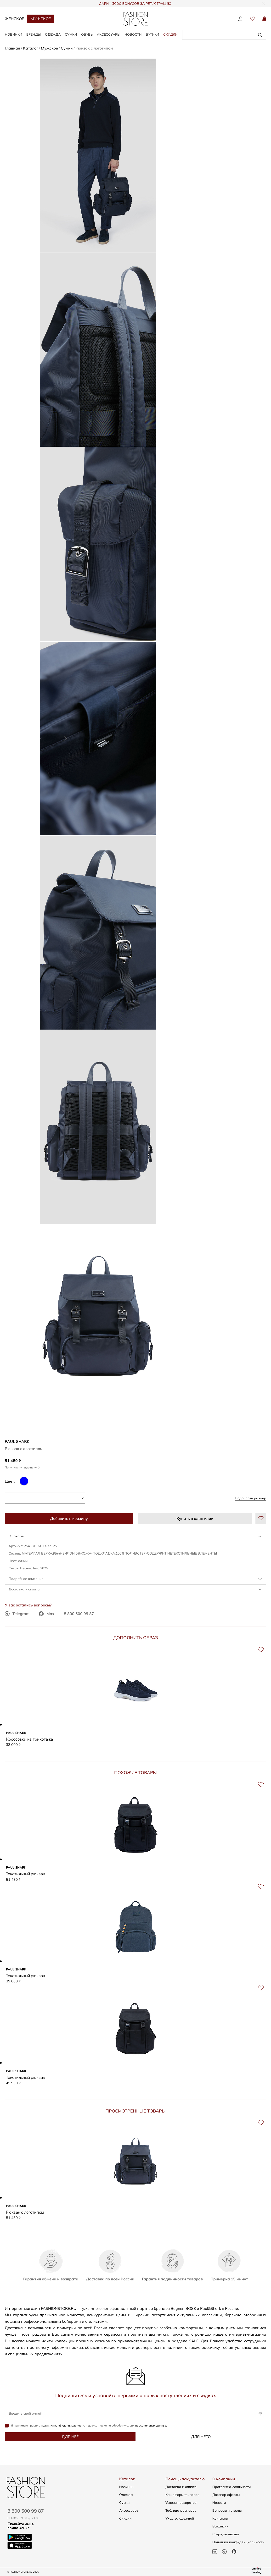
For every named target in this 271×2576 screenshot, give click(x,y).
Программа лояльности (231, 2487)
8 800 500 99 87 (79, 1613)
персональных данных (151, 2425)
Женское (14, 18)
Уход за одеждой (179, 2518)
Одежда (126, 2495)
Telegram (17, 1613)
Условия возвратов (181, 2502)
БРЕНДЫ (33, 34)
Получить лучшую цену (22, 1467)
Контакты (220, 2518)
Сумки (124, 2502)
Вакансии (220, 2526)
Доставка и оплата (24, 1589)
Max (46, 1613)
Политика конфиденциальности (238, 2542)
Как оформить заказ (182, 2495)
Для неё (70, 2436)
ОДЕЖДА (53, 34)
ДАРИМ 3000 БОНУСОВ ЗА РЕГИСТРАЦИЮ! (135, 4)
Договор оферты (226, 2495)
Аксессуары (129, 2510)
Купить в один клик (194, 1518)
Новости (132, 34)
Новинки (126, 2487)
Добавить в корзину (69, 1518)
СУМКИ (71, 34)
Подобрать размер (250, 1498)
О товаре (16, 1536)
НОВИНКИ (13, 34)
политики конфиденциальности (62, 2425)
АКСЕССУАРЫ (108, 34)
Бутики (152, 34)
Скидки (170, 34)
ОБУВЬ (87, 34)
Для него (201, 2436)
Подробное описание (26, 1579)
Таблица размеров (180, 2510)
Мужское (41, 18)
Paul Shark (17, 1441)
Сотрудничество (225, 2534)
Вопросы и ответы (227, 2510)
